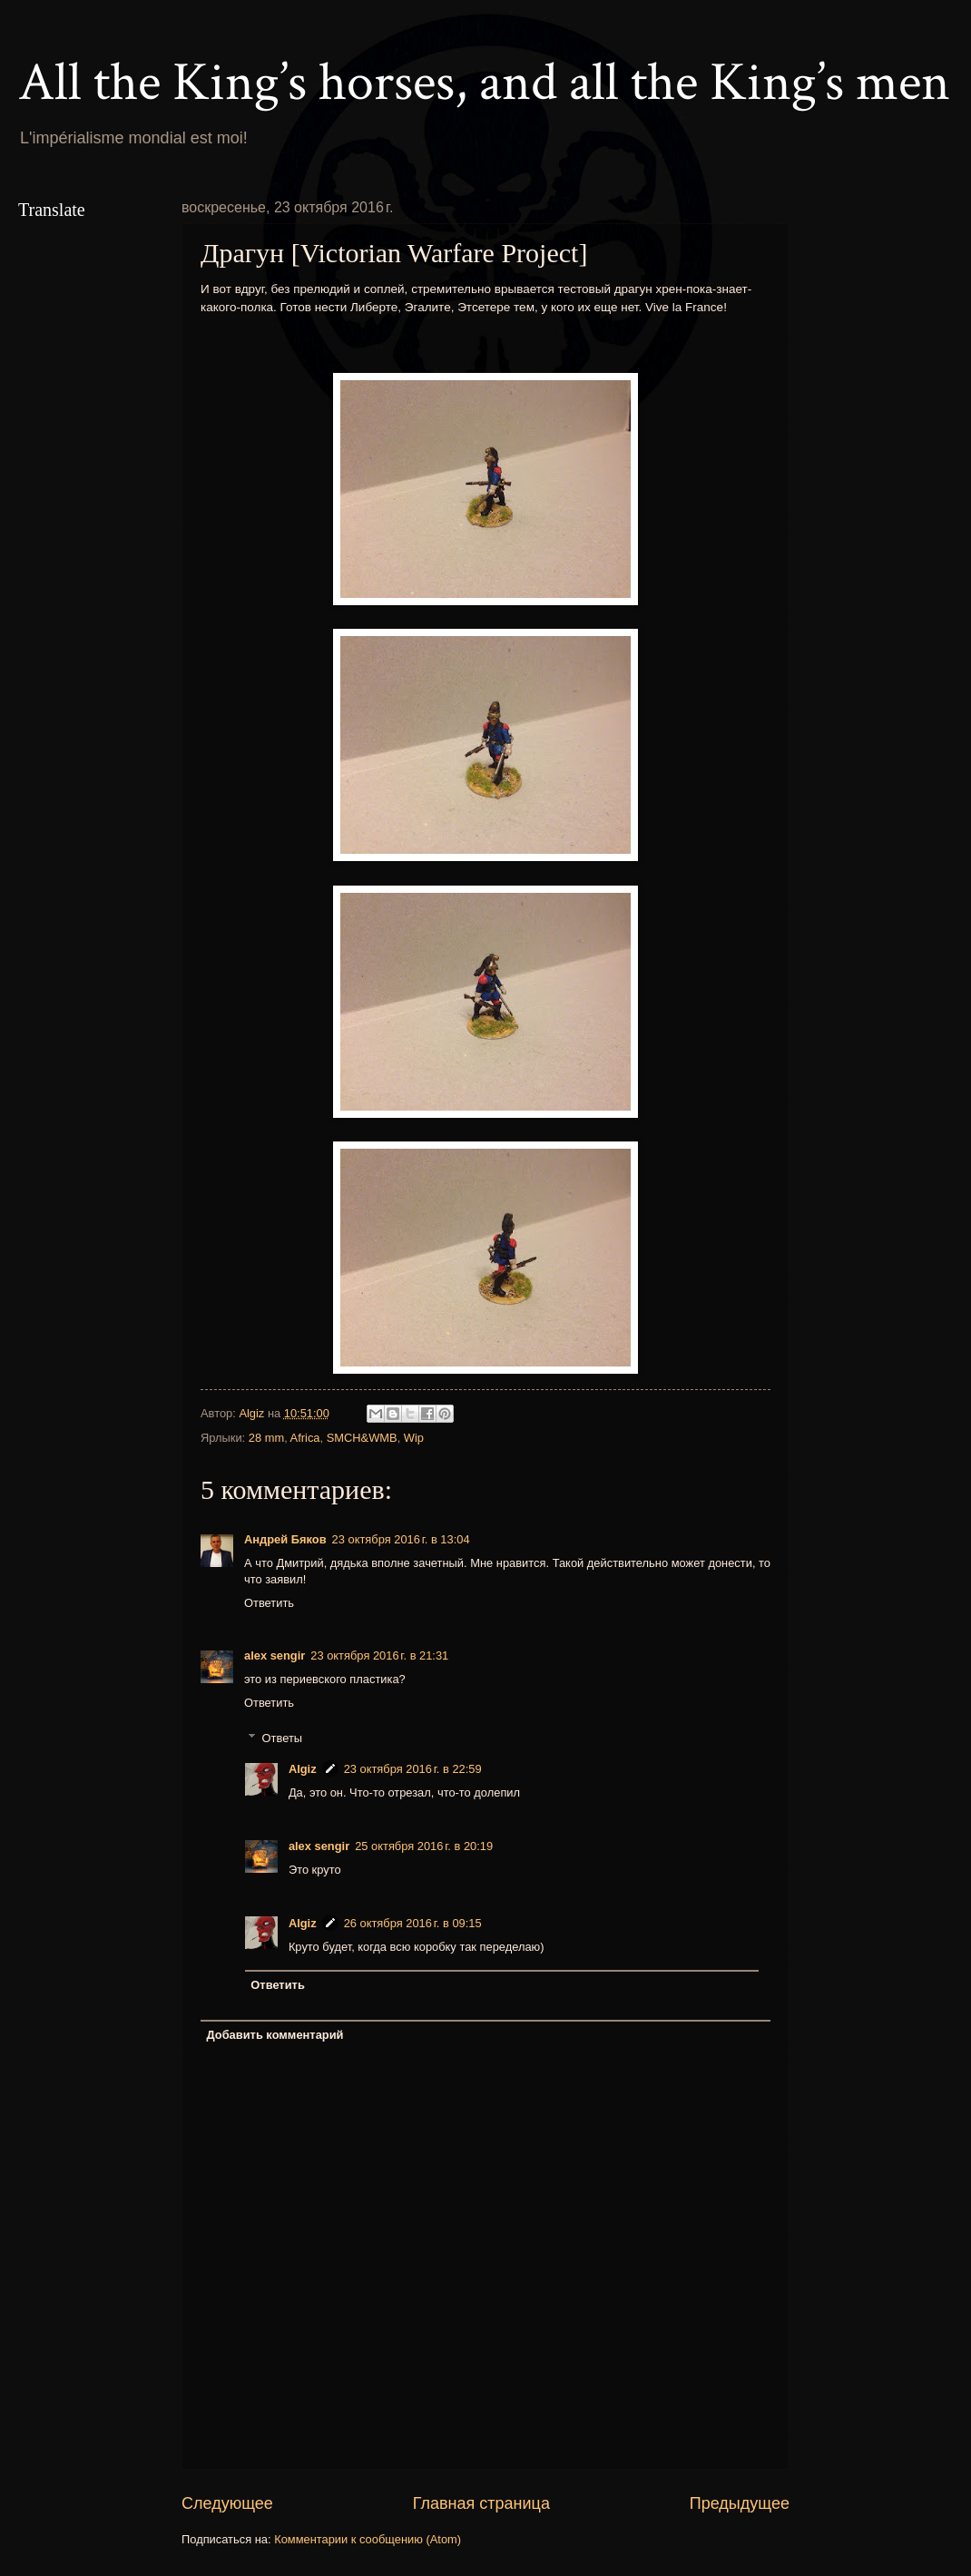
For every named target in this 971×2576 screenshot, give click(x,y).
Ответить (269, 1603)
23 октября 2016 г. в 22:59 (413, 1769)
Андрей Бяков (285, 1539)
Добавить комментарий (274, 2035)
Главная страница (481, 2503)
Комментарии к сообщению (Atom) (367, 2539)
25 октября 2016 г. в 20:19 (424, 1846)
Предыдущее (740, 2503)
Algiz (303, 1769)
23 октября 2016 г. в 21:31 (379, 1655)
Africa (305, 1438)
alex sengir (274, 1655)
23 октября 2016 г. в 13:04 (401, 1539)
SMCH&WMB (362, 1438)
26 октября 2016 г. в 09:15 (413, 1923)
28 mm (266, 1438)
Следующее (227, 2503)
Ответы (282, 1737)
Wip (414, 1438)
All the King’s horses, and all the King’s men (484, 82)
